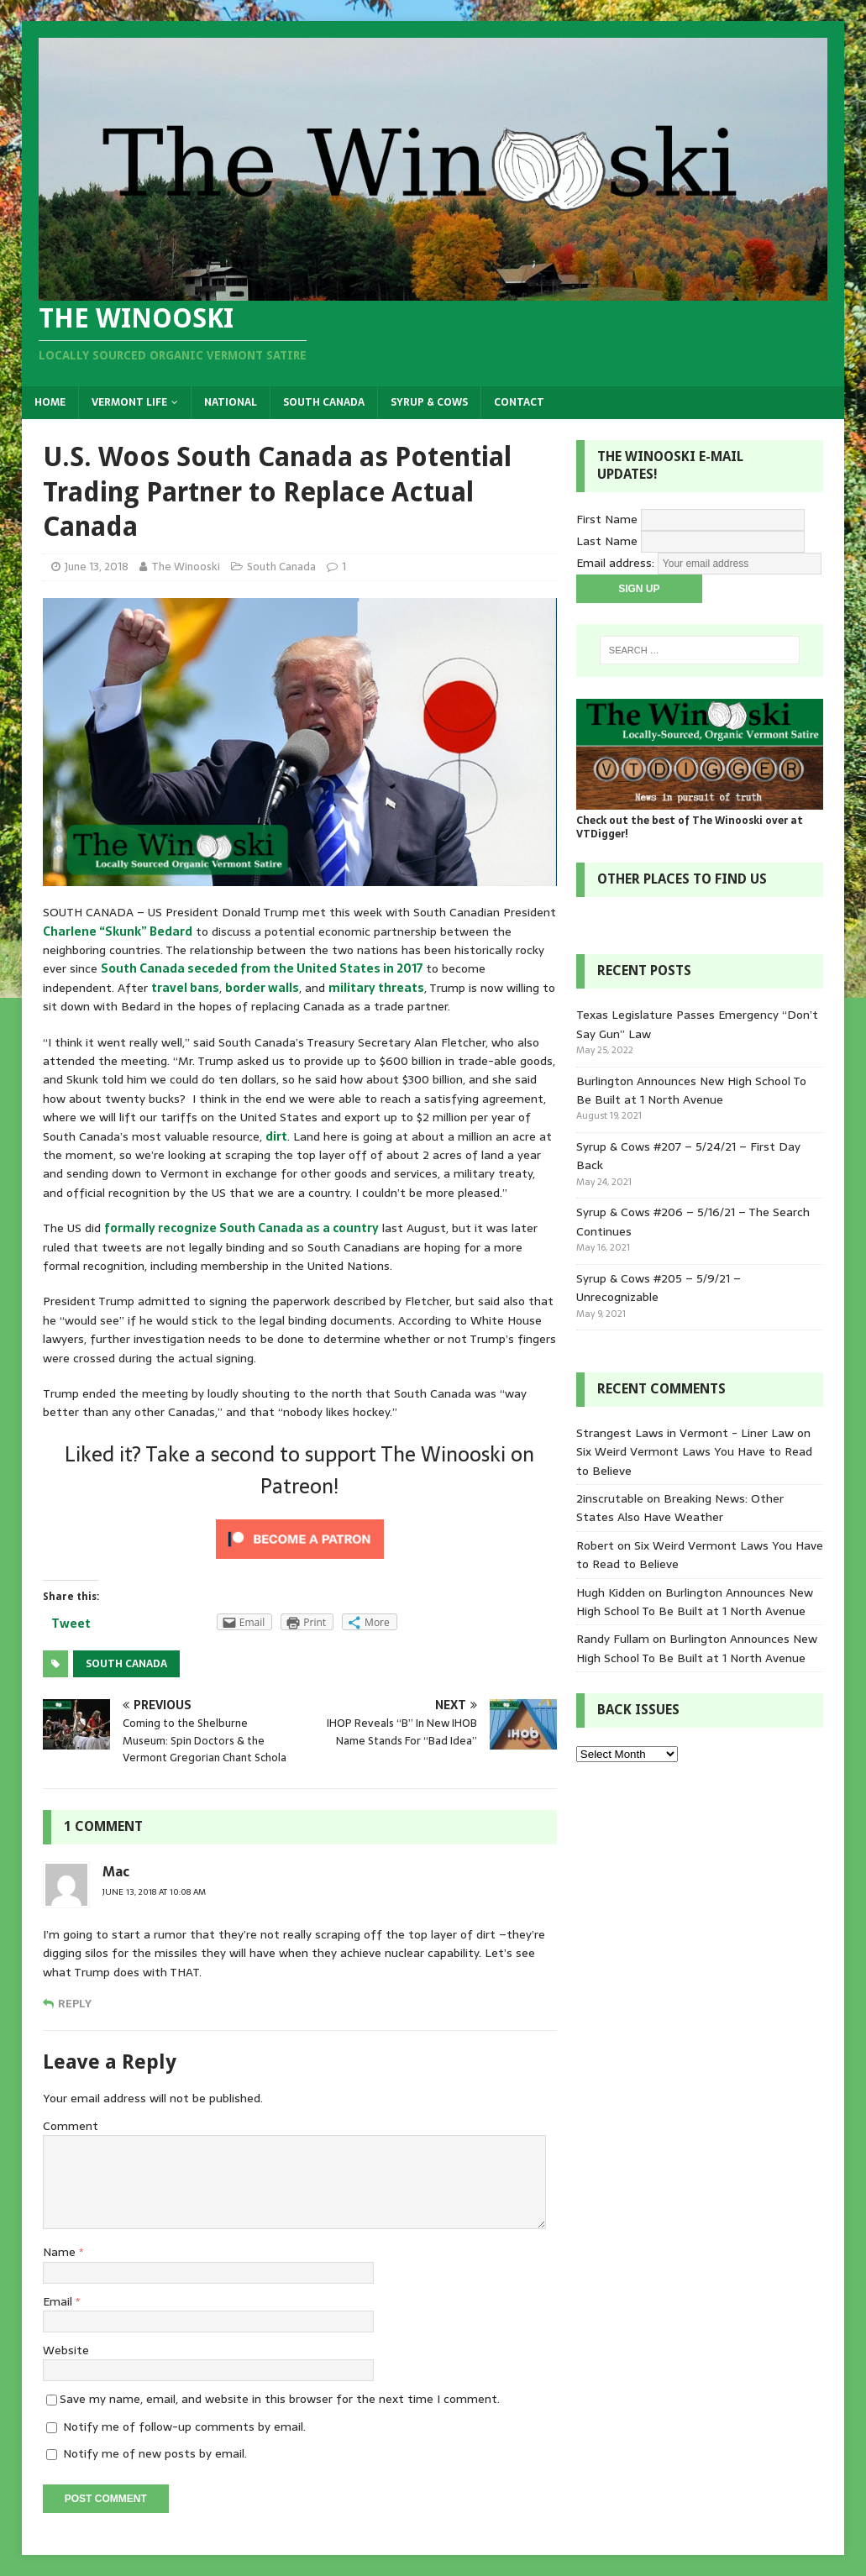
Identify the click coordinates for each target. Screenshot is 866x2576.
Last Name (607, 540)
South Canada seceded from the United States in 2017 (262, 968)
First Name (607, 518)
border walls (262, 987)
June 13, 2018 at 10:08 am (154, 1892)
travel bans (185, 987)
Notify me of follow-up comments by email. (184, 2426)
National (230, 402)
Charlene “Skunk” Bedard (117, 931)
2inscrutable (609, 1498)
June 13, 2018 (97, 566)
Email (59, 2301)
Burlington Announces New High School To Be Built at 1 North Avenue (691, 1090)
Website (66, 2350)
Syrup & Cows (429, 402)
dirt (276, 1136)
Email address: (617, 562)
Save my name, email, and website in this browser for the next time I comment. (280, 2399)
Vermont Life (129, 402)
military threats (376, 987)
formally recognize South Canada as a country (241, 1228)
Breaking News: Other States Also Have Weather (680, 1507)
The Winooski (185, 566)
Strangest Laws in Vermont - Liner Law (685, 1433)
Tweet (71, 1623)
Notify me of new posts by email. (155, 2453)
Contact (519, 402)
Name (61, 2252)
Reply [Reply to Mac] (75, 2003)
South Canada (324, 402)
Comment (70, 2126)
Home (50, 402)
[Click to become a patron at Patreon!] (300, 1558)
